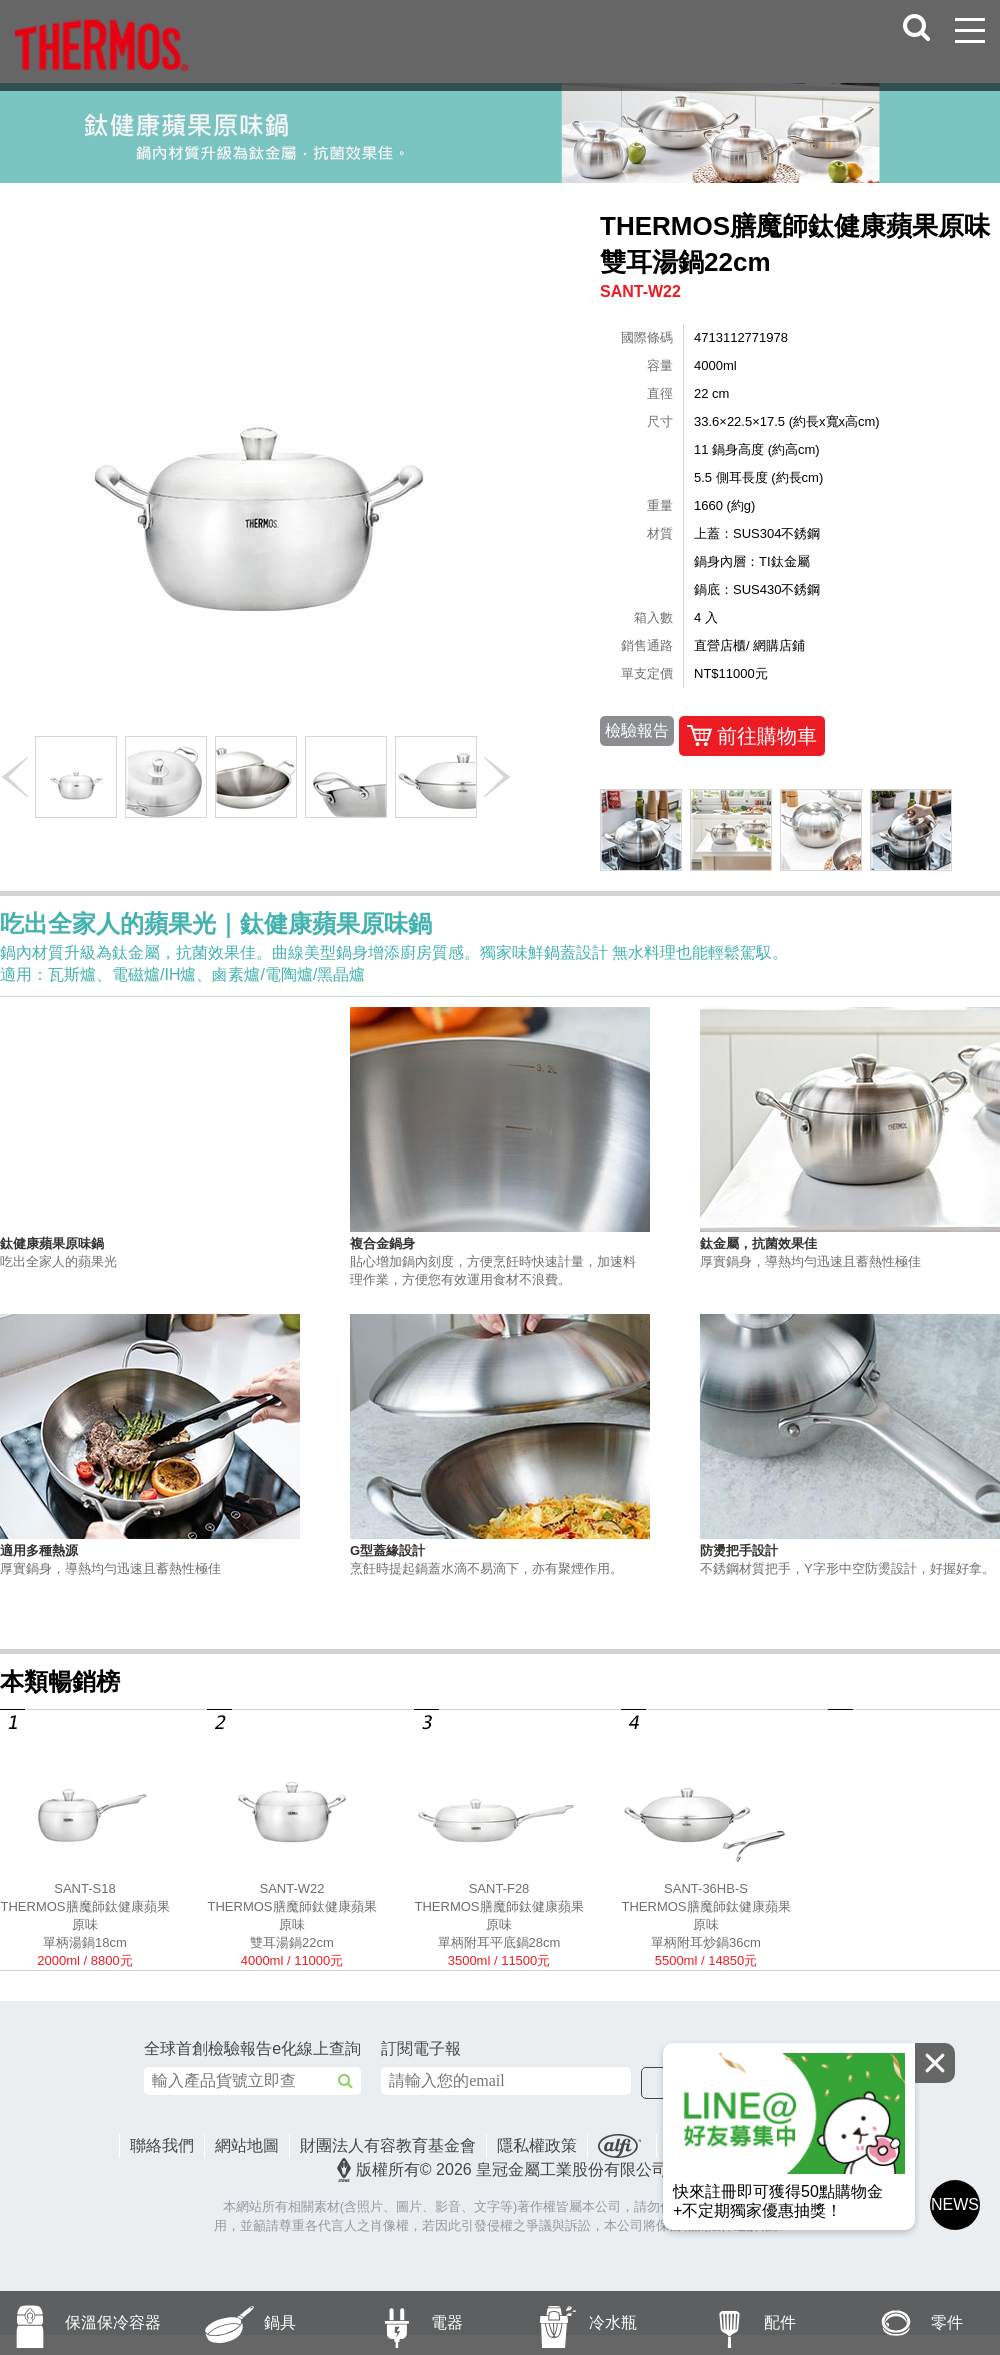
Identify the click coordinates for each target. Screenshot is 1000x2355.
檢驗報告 (637, 730)
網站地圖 (247, 2145)
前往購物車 (752, 736)
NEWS (955, 2204)
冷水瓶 (568, 2323)
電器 (397, 2323)
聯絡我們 (162, 2145)
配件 (731, 2323)
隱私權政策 (537, 2145)
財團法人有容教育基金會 (388, 2145)
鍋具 (231, 2323)
